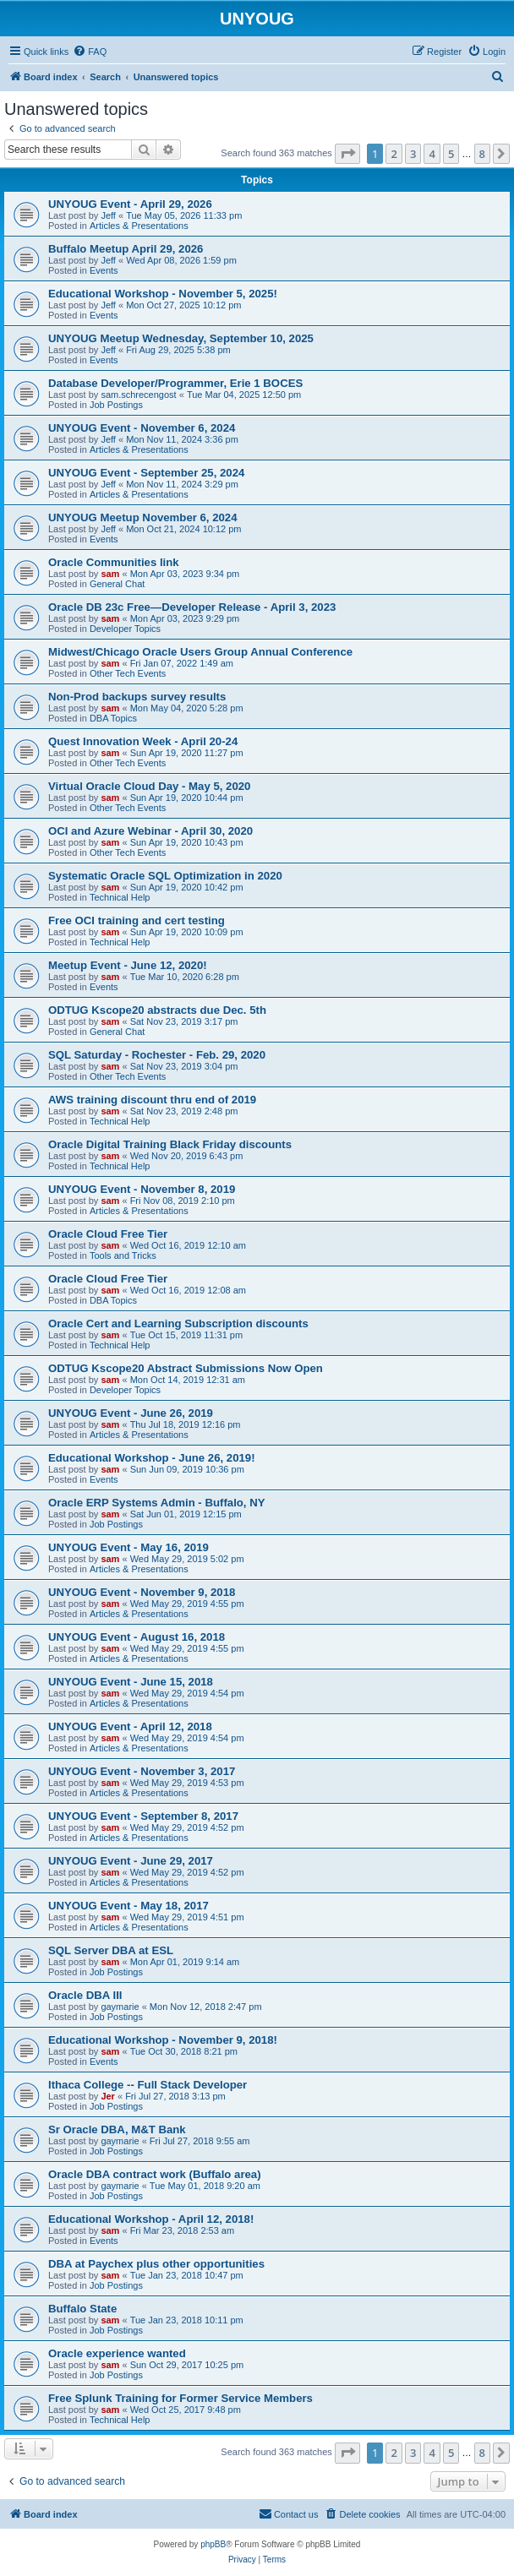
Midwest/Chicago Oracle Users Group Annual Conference (200, 651)
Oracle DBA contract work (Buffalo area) (154, 2174)
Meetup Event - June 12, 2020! (127, 965)
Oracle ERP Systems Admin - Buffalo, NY (156, 1502)
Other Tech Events (128, 673)
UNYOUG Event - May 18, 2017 (128, 1905)
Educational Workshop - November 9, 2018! (162, 2040)
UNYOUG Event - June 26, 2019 (130, 1413)
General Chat (117, 584)
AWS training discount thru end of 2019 (152, 1099)
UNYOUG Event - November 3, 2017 (141, 1771)
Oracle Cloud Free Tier (107, 1234)
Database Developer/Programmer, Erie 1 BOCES (175, 383)
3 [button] (413, 153)
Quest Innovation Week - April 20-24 (143, 741)
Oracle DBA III (85, 1995)
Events (104, 270)
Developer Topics (125, 629)
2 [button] (393, 153)
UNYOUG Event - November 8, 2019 (141, 1189)
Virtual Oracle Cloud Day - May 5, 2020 (149, 786)
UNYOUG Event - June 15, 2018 (130, 1681)
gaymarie (120, 2006)
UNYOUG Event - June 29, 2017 (130, 1860)
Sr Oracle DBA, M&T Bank (117, 2129)
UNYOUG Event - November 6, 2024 (141, 428)
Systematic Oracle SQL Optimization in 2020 (165, 875)
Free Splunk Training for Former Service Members (180, 2398)
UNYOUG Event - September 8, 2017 (143, 1816)
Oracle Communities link (113, 562)
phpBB (213, 2544)
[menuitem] (90, 51)
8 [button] (482, 153)
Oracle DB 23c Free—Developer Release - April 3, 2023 (192, 607)
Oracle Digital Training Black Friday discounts (170, 1144)
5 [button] (451, 153)
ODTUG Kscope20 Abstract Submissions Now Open (185, 1368)
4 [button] (432, 153)
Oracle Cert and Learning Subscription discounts (178, 1323)
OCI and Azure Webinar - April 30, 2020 (150, 831)
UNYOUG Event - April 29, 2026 (130, 204)
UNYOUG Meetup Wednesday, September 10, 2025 (181, 338)
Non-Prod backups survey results (137, 696)
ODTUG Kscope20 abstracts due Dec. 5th (157, 1010)
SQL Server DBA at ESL (110, 1950)
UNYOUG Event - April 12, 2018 (130, 1726)
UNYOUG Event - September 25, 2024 (146, 472)
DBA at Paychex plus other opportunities (156, 2263)
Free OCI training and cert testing (136, 920)
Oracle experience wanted (117, 2353)
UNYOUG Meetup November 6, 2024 (143, 517)
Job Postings (116, 405)
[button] (347, 154)
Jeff (108, 215)
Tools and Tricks (123, 1255)
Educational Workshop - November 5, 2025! (162, 293)
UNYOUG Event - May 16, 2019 (128, 1547)
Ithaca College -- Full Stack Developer (147, 2084)
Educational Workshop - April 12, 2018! (151, 2219)
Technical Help (120, 897)
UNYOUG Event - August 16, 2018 (136, 1637)
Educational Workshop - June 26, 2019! (151, 1457)
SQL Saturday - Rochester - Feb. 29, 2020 (156, 1054)
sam (110, 574)
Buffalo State (82, 2308)
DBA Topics (113, 718)
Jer (108, 2096)
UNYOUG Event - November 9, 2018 (141, 1592)
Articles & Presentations (139, 226)
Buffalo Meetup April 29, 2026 (125, 248)
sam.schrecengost (138, 394)
